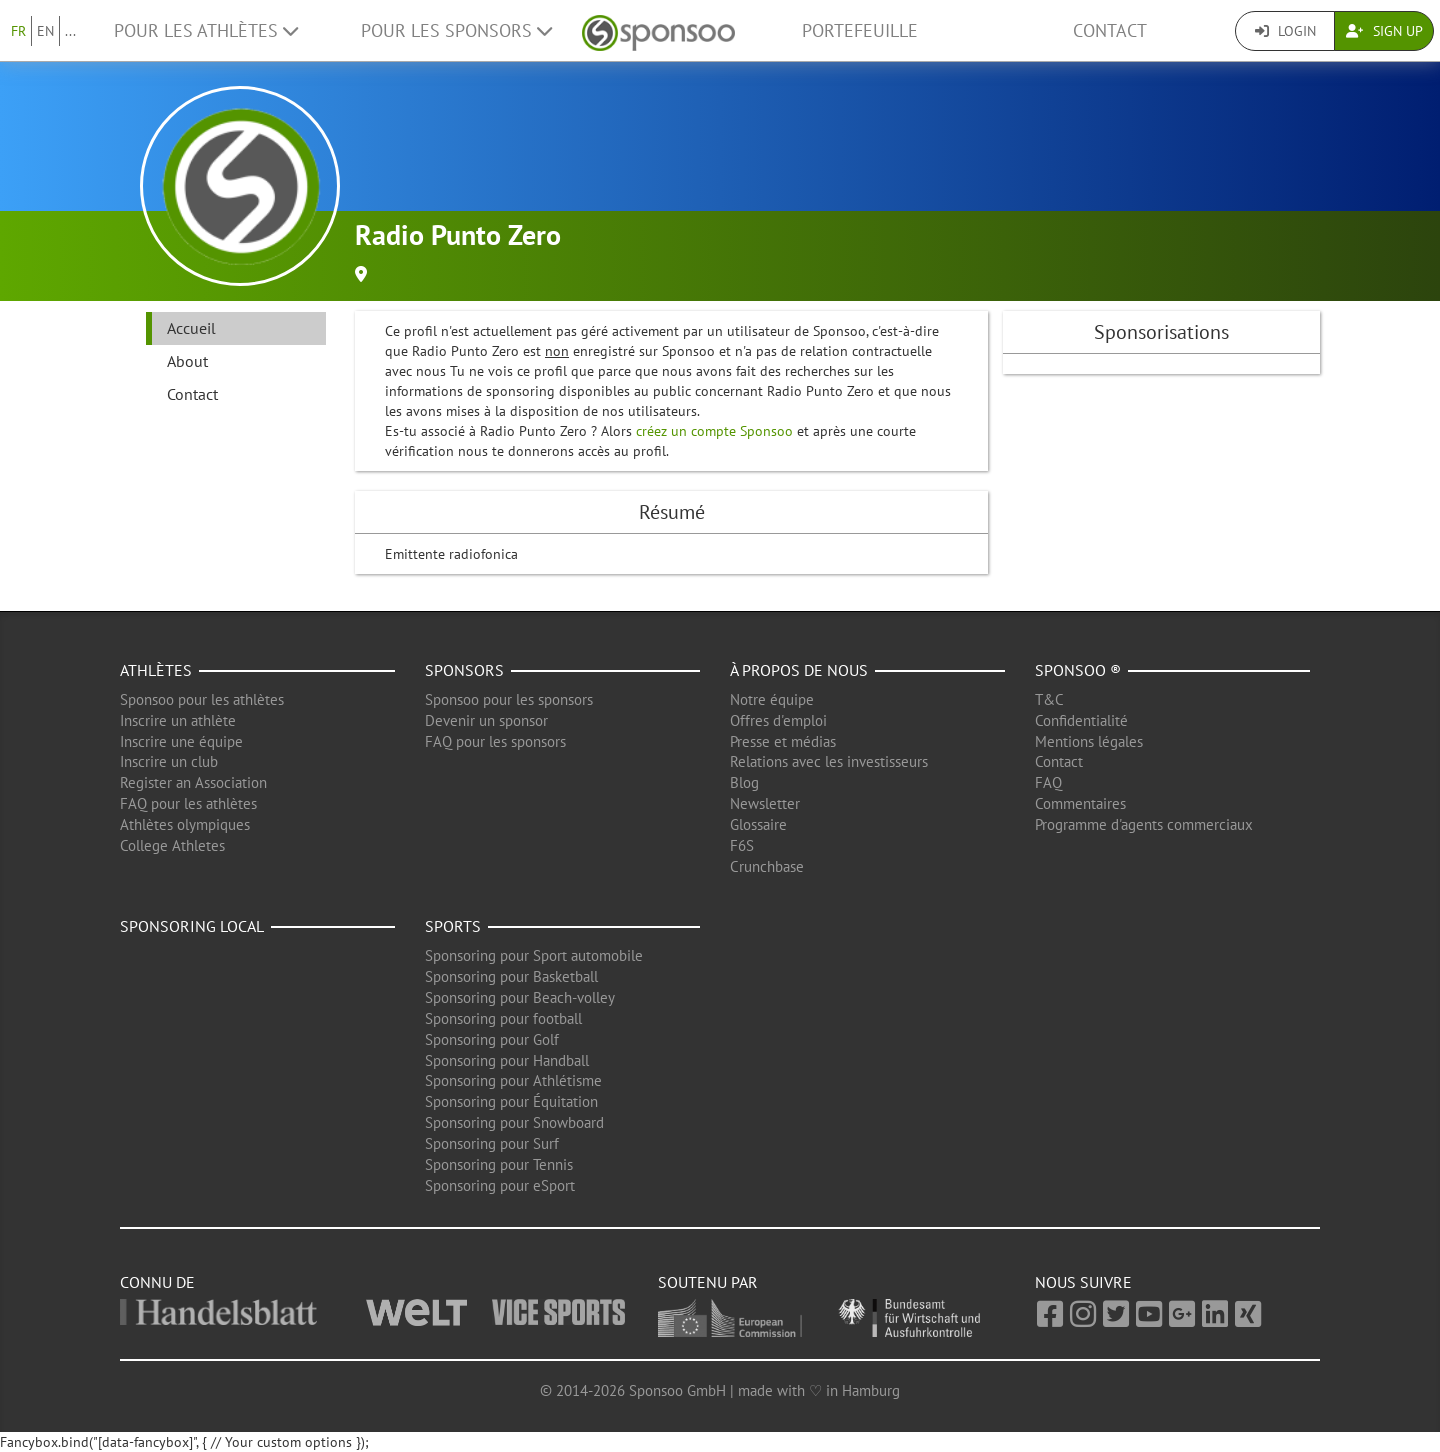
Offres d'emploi (778, 720)
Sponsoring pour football (503, 1018)
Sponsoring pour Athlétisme (513, 1080)
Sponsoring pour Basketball (511, 976)
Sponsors (464, 670)
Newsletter (765, 803)
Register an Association (193, 782)
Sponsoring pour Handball (507, 1060)
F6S (742, 845)
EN (45, 31)
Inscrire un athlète (178, 720)
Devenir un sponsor (486, 720)
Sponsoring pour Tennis (499, 1164)
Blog (744, 782)
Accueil (191, 328)
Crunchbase (767, 866)
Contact (1110, 30)
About (187, 361)
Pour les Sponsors (456, 30)
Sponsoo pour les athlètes (202, 699)
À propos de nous (799, 670)
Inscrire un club (169, 761)
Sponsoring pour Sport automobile (534, 955)
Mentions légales (1089, 741)
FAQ (1048, 782)
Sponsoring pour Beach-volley (520, 997)
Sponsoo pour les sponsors (509, 699)
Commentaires (1080, 803)
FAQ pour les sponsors (495, 741)
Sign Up (1384, 31)
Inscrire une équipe (181, 741)
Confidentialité (1081, 720)
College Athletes (172, 845)
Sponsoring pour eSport (500, 1185)
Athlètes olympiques (185, 824)
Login (1285, 31)
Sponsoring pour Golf (492, 1039)
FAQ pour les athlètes (188, 803)
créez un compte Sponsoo (714, 431)
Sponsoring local (192, 926)
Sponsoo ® (1078, 670)
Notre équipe (772, 699)
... (70, 31)
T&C (1049, 699)
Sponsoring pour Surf (492, 1143)
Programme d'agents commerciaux (1144, 824)
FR (18, 31)
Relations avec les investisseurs (829, 761)
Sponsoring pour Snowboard (514, 1122)
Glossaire (758, 824)
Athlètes (156, 670)
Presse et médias (783, 741)
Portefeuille (860, 30)
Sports (453, 926)
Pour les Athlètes (206, 30)
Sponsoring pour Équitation (511, 1101)
